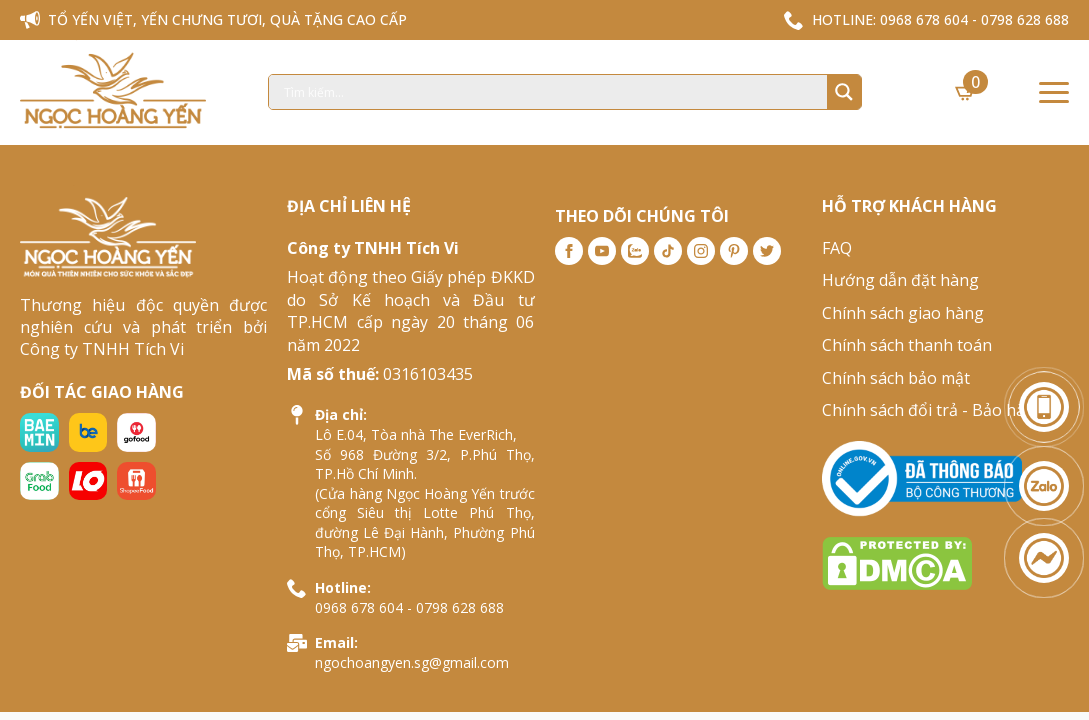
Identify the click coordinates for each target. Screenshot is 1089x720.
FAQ (837, 248)
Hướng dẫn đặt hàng (900, 280)
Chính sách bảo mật (896, 378)
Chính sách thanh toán (907, 345)
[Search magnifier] (844, 92)
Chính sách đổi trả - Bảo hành (933, 410)
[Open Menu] (1054, 92)
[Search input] (552, 92)
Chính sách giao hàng (903, 313)
